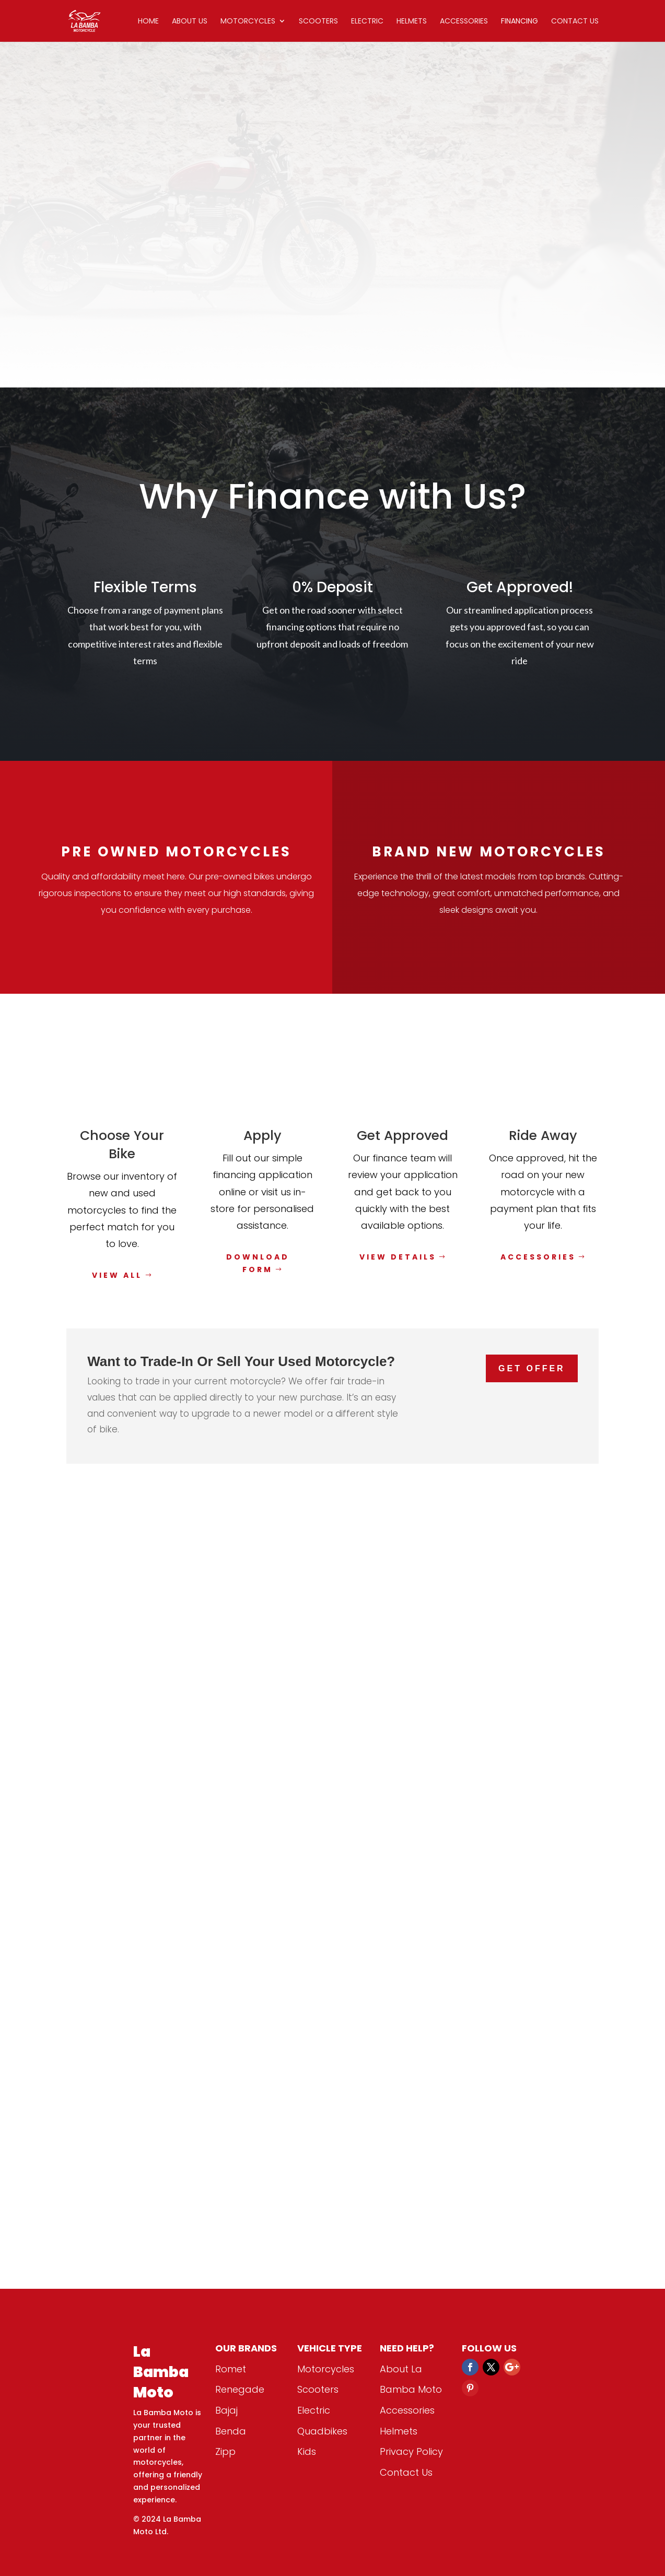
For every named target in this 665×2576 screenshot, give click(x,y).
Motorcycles (247, 21)
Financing (519, 21)
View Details (397, 1257)
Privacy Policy (411, 2451)
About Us (189, 21)
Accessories (464, 21)
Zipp (225, 2451)
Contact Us (575, 21)
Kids (306, 2451)
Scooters (318, 21)
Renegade (239, 2389)
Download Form (257, 1263)
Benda (230, 2431)
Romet (230, 2368)
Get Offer (531, 1368)
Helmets (411, 21)
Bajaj (226, 2410)
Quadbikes (322, 2431)
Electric (367, 21)
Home (148, 21)
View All (117, 1275)
